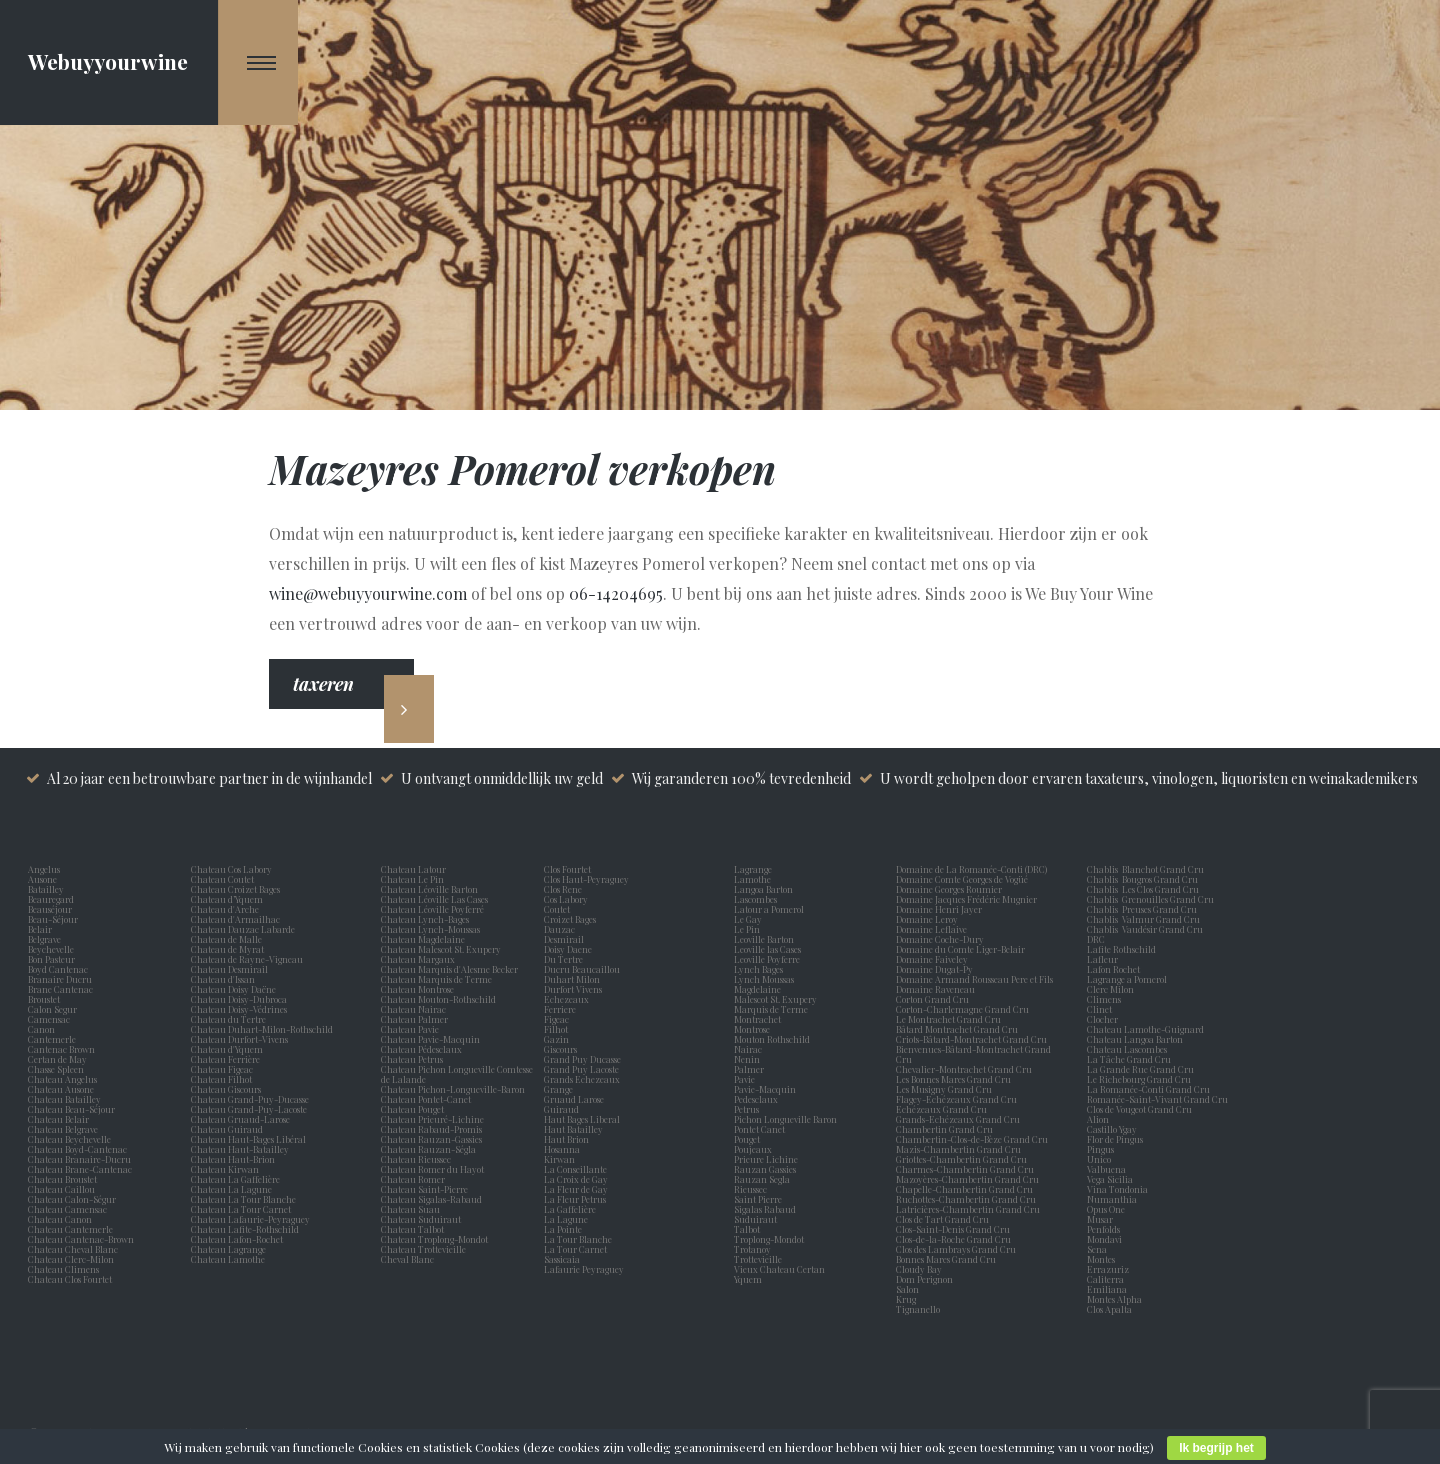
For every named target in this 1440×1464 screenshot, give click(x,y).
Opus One (1108, 1209)
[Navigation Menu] (258, 62)
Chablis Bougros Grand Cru (1142, 879)
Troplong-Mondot (770, 1239)
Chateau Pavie (410, 1029)
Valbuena (1108, 1169)
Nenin (747, 1059)
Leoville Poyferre (767, 959)
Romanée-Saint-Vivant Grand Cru (1157, 1099)
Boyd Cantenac (60, 969)
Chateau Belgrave (64, 1129)
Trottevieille (758, 1259)
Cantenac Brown (63, 1049)
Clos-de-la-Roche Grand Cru (953, 1239)
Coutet (559, 909)
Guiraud (563, 1109)
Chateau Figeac (222, 1069)
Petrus (748, 1109)
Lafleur (1104, 959)
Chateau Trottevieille (423, 1249)
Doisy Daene (570, 949)
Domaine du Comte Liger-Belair (960, 949)
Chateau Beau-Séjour (71, 1109)
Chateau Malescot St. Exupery (441, 949)
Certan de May (59, 1059)
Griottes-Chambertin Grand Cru (961, 1159)
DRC (1096, 939)
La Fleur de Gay (578, 1189)
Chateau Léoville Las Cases (434, 899)
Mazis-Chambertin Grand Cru (958, 1149)
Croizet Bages (572, 919)
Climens (1106, 999)
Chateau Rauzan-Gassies (431, 1139)
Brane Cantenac (62, 989)
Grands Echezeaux (584, 1079)
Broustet (46, 999)
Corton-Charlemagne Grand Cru (962, 1009)
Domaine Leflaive (931, 929)
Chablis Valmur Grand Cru (1143, 919)
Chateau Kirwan (225, 1169)
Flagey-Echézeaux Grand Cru (956, 1099)
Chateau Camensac (67, 1209)
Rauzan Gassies (767, 1169)
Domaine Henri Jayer (939, 909)
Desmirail (566, 939)
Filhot (556, 1029)
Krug (906, 1299)
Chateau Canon (60, 1219)
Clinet (1101, 1009)
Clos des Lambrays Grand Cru (956, 1249)
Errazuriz (1108, 1269)
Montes (1101, 1259)
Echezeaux (568, 999)
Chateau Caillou (61, 1189)
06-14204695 (616, 593)
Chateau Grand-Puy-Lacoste (249, 1109)
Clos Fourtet (567, 869)
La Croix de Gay (578, 1179)
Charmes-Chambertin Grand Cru (965, 1169)
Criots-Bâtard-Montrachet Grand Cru (971, 1039)
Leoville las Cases (769, 949)
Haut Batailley (575, 1129)
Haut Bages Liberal (584, 1119)
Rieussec (752, 1189)
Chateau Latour (413, 869)
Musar (1102, 1219)
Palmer (751, 1069)
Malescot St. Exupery (777, 999)
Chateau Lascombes (1127, 1049)
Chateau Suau (410, 1209)
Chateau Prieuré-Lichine (432, 1119)
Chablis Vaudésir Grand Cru (1145, 929)
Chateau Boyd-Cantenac (77, 1149)
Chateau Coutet (222, 879)
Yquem (748, 1279)
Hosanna (564, 1149)
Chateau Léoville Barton (429, 889)
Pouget (749, 1139)
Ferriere (562, 1009)
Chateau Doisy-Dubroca (239, 999)
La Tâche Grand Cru (1129, 1059)
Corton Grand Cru (932, 999)
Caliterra (1105, 1279)
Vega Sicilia (1112, 1179)
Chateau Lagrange (228, 1249)
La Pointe (565, 1229)
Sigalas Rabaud (767, 1209)
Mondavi (1106, 1239)
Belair (40, 929)
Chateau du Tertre (228, 1019)
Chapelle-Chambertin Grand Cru (964, 1189)
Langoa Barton (765, 889)
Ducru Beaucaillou (582, 969)
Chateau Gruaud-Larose (240, 1119)
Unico (1101, 1159)
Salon (907, 1289)
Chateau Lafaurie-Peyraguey (250, 1219)
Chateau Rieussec (416, 1159)
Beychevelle (53, 949)
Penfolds (1103, 1229)
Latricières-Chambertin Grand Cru (968, 1209)
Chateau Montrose (417, 989)
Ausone (42, 879)
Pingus (1100, 1149)
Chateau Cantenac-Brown (81, 1239)
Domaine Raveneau (935, 989)
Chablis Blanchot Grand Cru (1145, 869)
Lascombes (757, 899)
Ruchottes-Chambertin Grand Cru (966, 1199)
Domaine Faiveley (932, 959)
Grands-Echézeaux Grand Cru (958, 1119)
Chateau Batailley (64, 1099)
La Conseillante (577, 1169)
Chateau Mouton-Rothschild (438, 999)
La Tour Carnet (577, 1249)
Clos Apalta (1109, 1309)
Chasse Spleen (56, 1069)
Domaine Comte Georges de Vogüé (962, 879)
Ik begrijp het (1216, 1448)
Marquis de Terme (773, 1009)
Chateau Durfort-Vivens (239, 1039)
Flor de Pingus (1117, 1139)
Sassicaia (564, 1259)
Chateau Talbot (412, 1229)
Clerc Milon (1112, 989)
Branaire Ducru (62, 979)
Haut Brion (568, 1139)
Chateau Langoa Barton (1135, 1039)
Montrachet (759, 1019)
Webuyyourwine (108, 61)
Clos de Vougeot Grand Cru (1139, 1109)
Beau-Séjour (53, 919)
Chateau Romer (413, 1179)
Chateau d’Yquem (227, 899)
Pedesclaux (758, 1099)
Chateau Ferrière (225, 1059)
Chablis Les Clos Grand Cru (1143, 889)
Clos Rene (565, 889)
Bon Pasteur (53, 959)
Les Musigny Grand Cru (944, 1089)
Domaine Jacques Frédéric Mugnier (966, 899)
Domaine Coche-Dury (941, 939)
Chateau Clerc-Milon (71, 1259)
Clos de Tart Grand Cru (942, 1219)
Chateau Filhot (221, 1079)
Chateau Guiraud (227, 1129)
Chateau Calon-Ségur (72, 1199)
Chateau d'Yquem (227, 1049)
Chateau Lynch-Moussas (430, 929)
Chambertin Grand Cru (944, 1129)
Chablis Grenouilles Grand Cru (1150, 899)
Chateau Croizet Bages (235, 889)
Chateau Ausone (61, 1089)
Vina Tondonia (1117, 1189)
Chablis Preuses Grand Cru (1142, 909)
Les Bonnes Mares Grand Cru (953, 1079)
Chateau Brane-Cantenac (80, 1169)
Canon (41, 1029)
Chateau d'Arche (225, 909)
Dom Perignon (924, 1279)
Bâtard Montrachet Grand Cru (957, 1029)
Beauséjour (50, 909)
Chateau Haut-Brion (233, 1159)
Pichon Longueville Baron (787, 1119)
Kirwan (561, 1159)
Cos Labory (568, 899)
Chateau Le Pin (414, 879)
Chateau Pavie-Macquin (431, 1039)
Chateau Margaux (420, 959)
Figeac (556, 1019)
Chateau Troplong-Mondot (435, 1239)
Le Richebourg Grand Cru (1139, 1079)
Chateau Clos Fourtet (70, 1279)
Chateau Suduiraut (421, 1219)
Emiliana (1107, 1289)
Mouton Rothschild (774, 1039)
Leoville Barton (766, 939)
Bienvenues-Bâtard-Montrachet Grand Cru (973, 1054)
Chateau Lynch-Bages (425, 919)
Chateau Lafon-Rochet (237, 1239)
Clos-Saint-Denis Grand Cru (953, 1229)
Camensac (51, 1019)
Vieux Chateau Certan (781, 1269)
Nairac (750, 1049)
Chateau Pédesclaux (421, 1049)
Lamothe (754, 879)
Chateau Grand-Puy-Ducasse (250, 1099)
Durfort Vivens (575, 989)
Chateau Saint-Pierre (424, 1189)
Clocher (1104, 1019)
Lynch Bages (758, 969)
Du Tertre (565, 959)
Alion (1100, 1119)
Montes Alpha (1114, 1299)
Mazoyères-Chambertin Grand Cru (967, 1179)
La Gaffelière (570, 1209)
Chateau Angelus (62, 1079)
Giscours (562, 1049)
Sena (1097, 1249)
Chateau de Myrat (227, 949)
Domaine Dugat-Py (935, 969)
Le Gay (750, 919)
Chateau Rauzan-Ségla (428, 1149)
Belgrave (46, 939)
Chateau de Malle (226, 939)
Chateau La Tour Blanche (243, 1199)
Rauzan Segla (764, 1179)
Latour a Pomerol (771, 909)
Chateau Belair (58, 1119)
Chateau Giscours (226, 1089)
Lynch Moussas (766, 979)
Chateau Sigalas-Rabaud (431, 1199)
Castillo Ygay (1112, 1129)
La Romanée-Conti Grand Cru (1148, 1089)
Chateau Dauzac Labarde (243, 929)
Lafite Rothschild (1121, 949)
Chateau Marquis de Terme (436, 979)
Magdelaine (757, 989)
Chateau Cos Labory (231, 869)
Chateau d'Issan (223, 979)
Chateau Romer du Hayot (432, 1169)
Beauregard (53, 899)
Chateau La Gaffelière (235, 1179)
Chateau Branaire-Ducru (79, 1159)
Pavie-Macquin (766, 1089)
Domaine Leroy (927, 919)
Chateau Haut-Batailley (240, 1149)
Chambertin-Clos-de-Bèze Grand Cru (972, 1139)
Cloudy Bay (919, 1269)
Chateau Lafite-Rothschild (245, 1229)
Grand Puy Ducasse (584, 1059)
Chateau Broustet (63, 1179)
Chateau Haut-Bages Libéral (248, 1139)
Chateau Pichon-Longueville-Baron (453, 1089)
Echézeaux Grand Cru (941, 1109)
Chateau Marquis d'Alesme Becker (449, 969)
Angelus (44, 869)
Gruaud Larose (576, 1099)
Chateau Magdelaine (423, 939)
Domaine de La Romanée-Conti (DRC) (971, 869)
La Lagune (568, 1219)
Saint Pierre (760, 1199)
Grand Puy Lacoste (583, 1069)
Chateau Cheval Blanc (73, 1249)
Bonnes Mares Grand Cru (946, 1259)
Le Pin (749, 929)
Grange (560, 1089)
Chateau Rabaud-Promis (431, 1129)
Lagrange (755, 869)
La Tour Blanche (580, 1239)
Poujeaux (755, 1149)
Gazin (558, 1039)
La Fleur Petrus (577, 1199)
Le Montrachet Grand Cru (948, 1019)
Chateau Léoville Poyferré (432, 909)
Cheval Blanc (407, 1259)
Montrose (754, 1029)
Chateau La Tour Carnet (241, 1209)
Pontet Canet (761, 1129)
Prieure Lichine (768, 1159)
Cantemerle (54, 1039)
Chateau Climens (63, 1269)
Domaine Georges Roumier (949, 889)
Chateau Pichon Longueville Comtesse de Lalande (457, 1074)
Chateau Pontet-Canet (426, 1099)
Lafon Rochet (1113, 969)
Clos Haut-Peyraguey (586, 879)
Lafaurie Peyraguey (586, 1269)
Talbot (749, 1229)
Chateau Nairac (413, 1009)
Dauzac (559, 929)
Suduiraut (757, 1219)
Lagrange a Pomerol (1129, 979)
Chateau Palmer (414, 1019)
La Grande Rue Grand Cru (1140, 1069)
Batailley (48, 889)
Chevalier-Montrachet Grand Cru (964, 1069)
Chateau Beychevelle (69, 1139)
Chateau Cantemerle (71, 1229)
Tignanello (918, 1309)
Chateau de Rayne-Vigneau (247, 959)
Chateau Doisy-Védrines (239, 1009)
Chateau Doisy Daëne (233, 989)
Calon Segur (54, 1009)
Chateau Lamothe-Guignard (1145, 1029)
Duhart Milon (574, 979)
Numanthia (1112, 1199)
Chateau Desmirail (229, 969)
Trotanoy (754, 1249)
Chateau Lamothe (228, 1259)
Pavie (744, 1079)
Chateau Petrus (414, 1059)
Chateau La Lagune (231, 1189)
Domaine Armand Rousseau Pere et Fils (974, 979)
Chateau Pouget (412, 1109)
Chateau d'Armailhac (235, 919)
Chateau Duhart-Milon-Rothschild (262, 1029)
